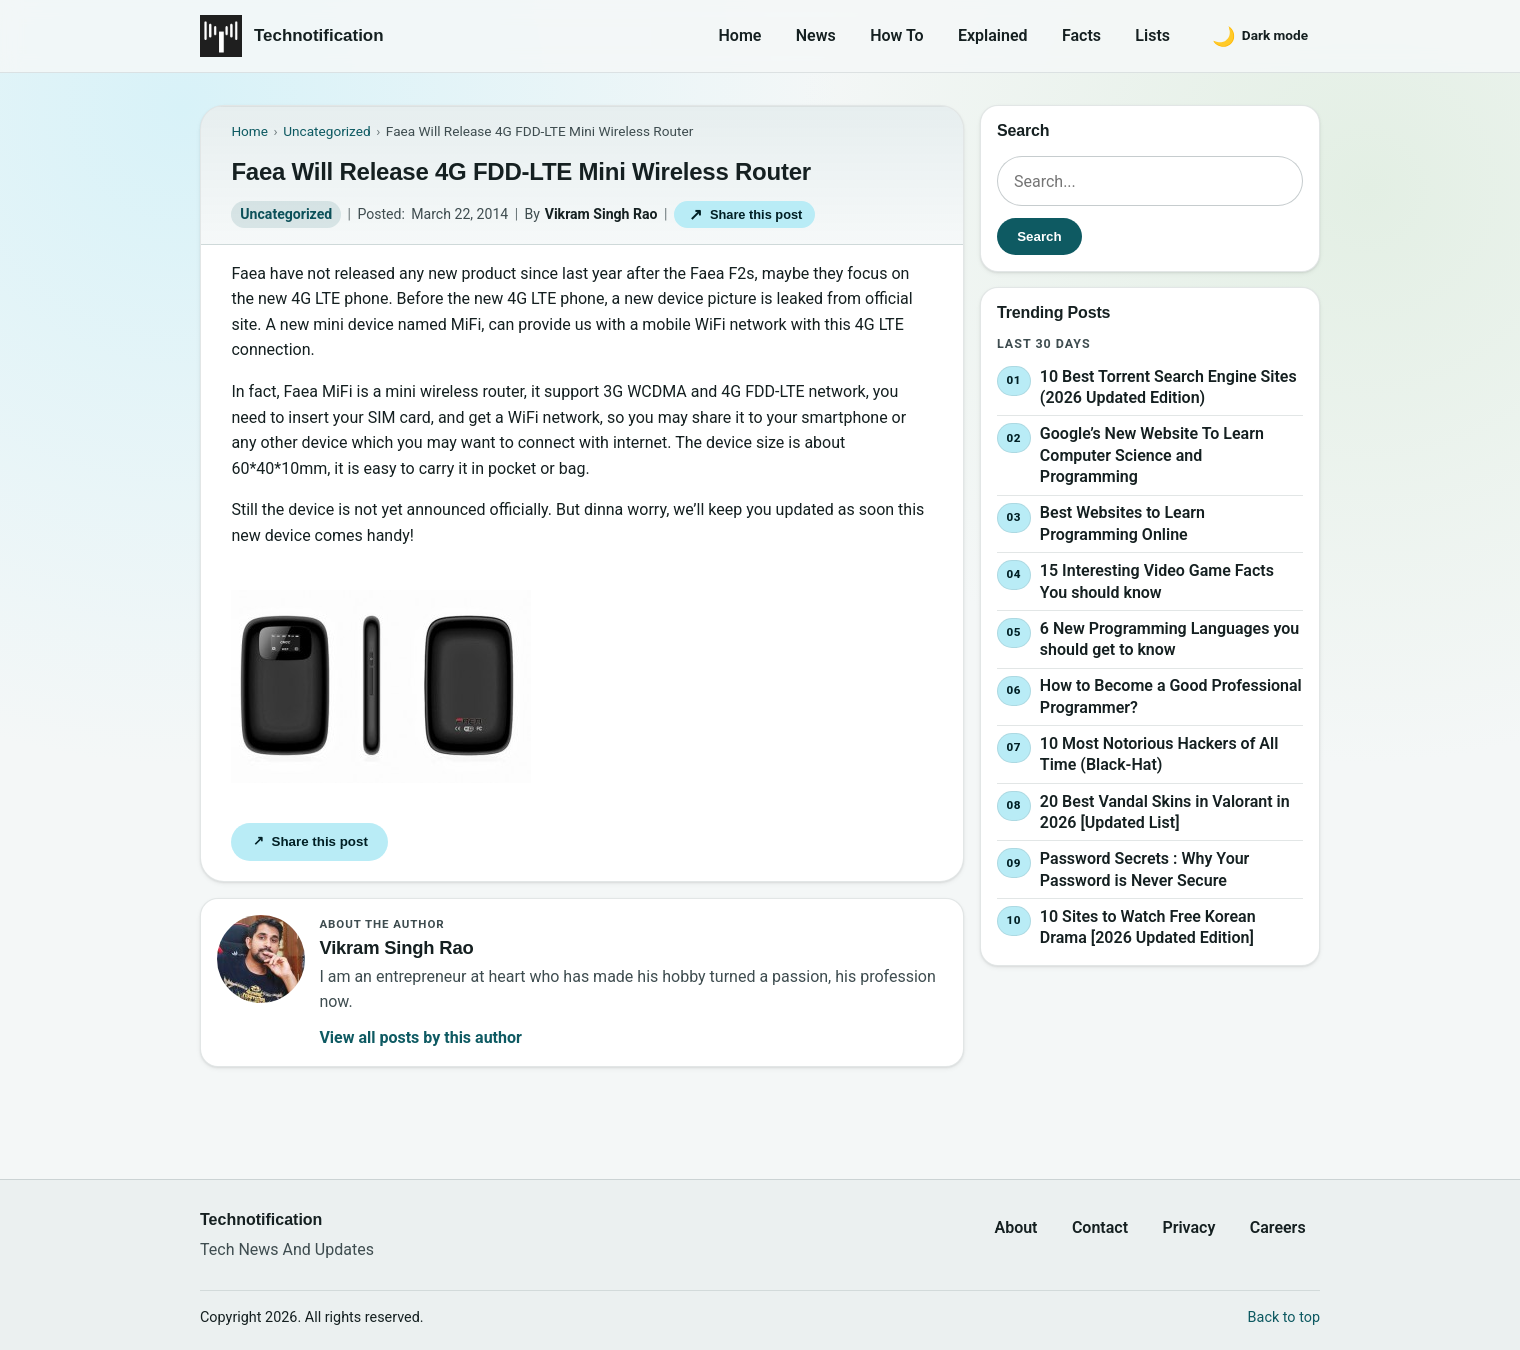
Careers (1278, 1227)
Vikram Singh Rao (601, 214)
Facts (1081, 35)
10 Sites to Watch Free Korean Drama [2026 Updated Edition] (1148, 927)
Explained (993, 35)
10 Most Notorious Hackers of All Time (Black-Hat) (1159, 754)
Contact (1100, 1227)
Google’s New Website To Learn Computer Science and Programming (1152, 455)
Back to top (1284, 1317)
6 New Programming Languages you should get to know (1169, 639)
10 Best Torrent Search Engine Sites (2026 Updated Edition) (1168, 387)
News (816, 35)
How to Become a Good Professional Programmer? (1171, 696)
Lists (1152, 35)
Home (740, 35)
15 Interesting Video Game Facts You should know (1157, 581)
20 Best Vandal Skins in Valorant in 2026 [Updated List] (1165, 812)
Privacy (1188, 1227)
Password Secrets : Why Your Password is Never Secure (1145, 869)
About (1015, 1227)
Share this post (744, 214)
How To (896, 35)
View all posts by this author (420, 1037)
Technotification (319, 35)
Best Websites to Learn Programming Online (1122, 524)
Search (1039, 236)
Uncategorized (286, 214)
